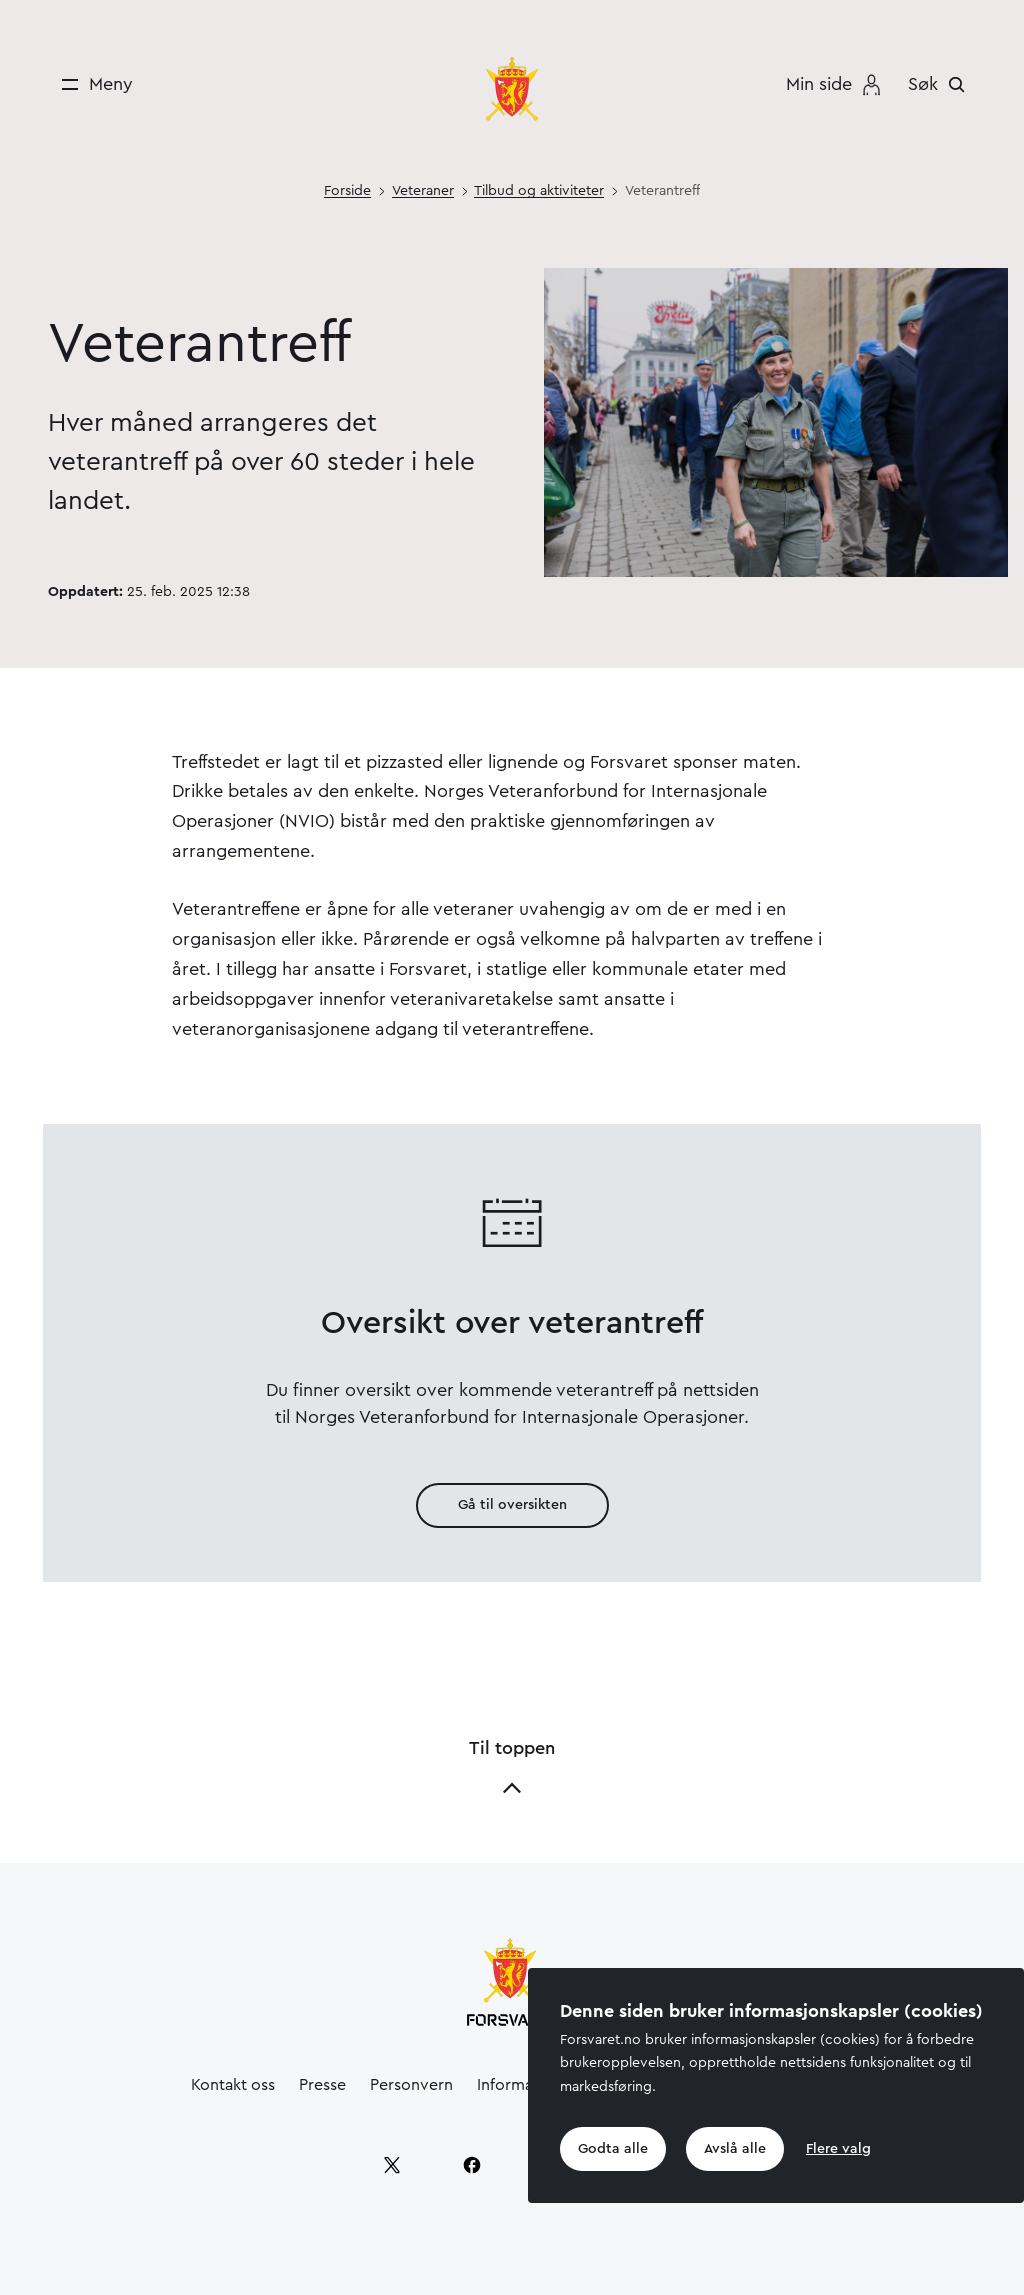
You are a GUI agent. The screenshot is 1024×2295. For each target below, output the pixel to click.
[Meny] (90, 84)
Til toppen (512, 1768)
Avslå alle (735, 2149)
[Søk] (942, 84)
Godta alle (613, 2149)
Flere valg (838, 2149)
